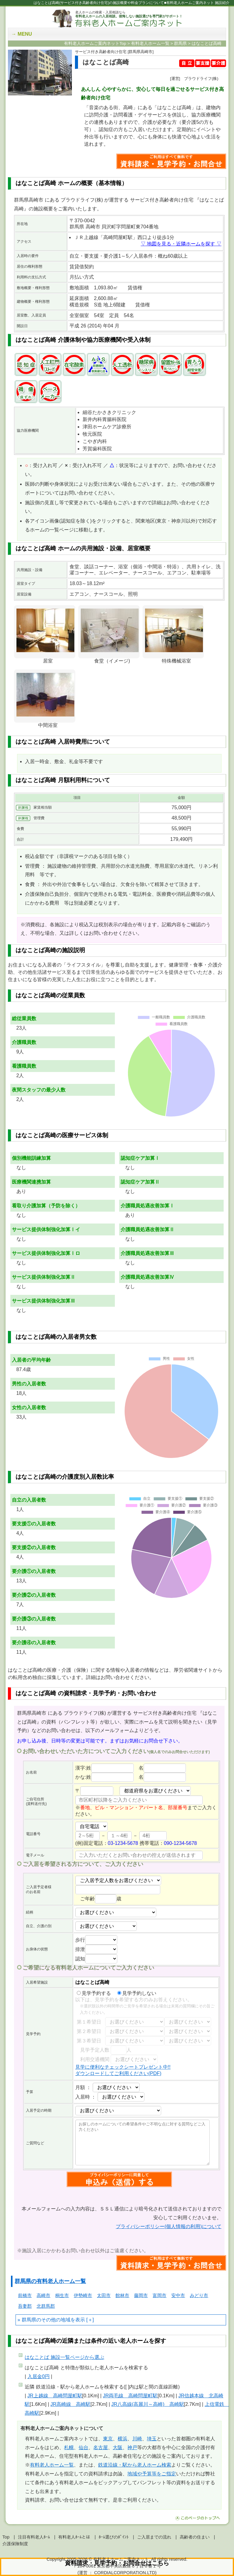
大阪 (117, 2447)
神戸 (132, 2447)
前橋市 (25, 2295)
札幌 (69, 2447)
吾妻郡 (25, 2306)
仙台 (83, 2447)
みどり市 (199, 2295)
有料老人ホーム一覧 (52, 2464)
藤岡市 (141, 2295)
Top (5, 2537)
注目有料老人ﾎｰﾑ (34, 2537)
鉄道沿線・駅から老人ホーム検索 (134, 2464)
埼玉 (152, 2438)
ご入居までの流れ (154, 2537)
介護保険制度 (15, 2543)
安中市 (178, 2295)
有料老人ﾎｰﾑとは (74, 2537)
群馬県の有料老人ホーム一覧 (50, 2281)
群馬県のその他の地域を (48, 2319)
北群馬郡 (46, 2306)
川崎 (137, 2438)
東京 (108, 2438)
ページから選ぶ (64, 2357)
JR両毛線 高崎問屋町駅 (130, 2395)
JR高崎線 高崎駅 (71, 2404)
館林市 (122, 2295)
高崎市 (43, 2295)
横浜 (122, 2438)
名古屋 (100, 2447)
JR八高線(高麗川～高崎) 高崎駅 (147, 2404)
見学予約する (94, 1993)
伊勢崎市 (83, 2295)
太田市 (104, 2295)
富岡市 (159, 2295)
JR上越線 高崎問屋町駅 (54, 2395)
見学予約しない (136, 1993)
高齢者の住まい (195, 2537)
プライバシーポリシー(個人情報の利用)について (169, 2226)
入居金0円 (38, 2376)
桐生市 (62, 2295)
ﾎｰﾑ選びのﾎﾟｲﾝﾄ (114, 2537)
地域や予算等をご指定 (151, 2473)
